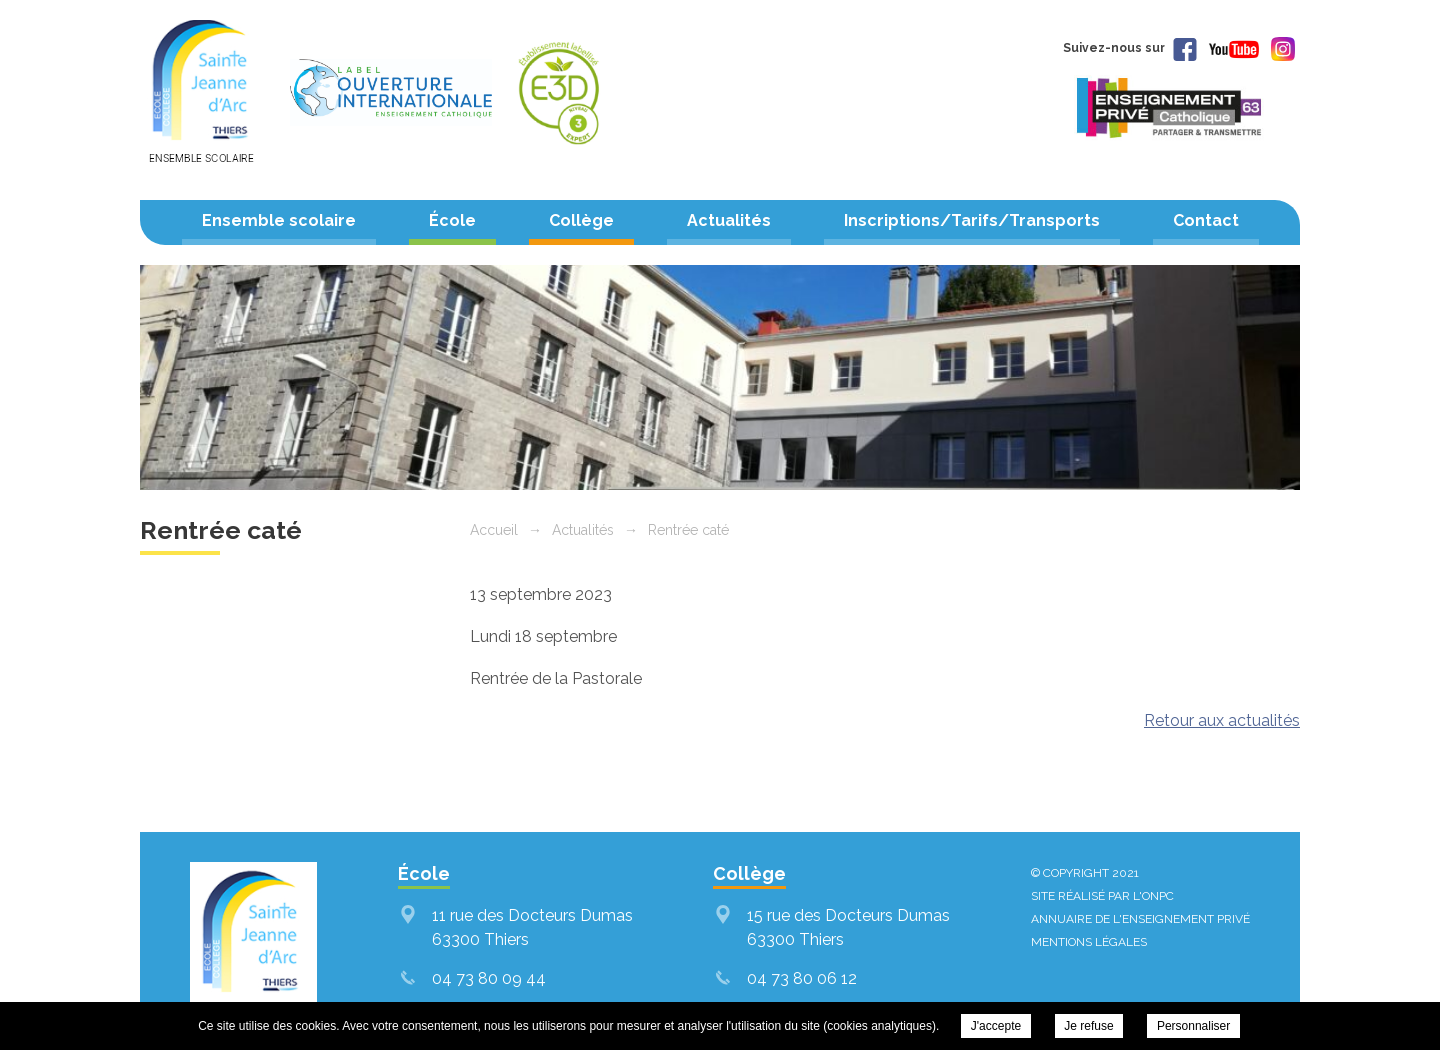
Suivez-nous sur (1130, 48)
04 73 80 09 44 (489, 978)
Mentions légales (1089, 942)
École (452, 220)
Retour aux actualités (1222, 720)
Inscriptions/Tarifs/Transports (972, 220)
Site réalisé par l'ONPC (1102, 896)
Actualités (729, 220)
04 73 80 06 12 (802, 978)
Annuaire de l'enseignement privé (1140, 919)
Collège (581, 220)
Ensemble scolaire (279, 220)
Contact (1206, 220)
